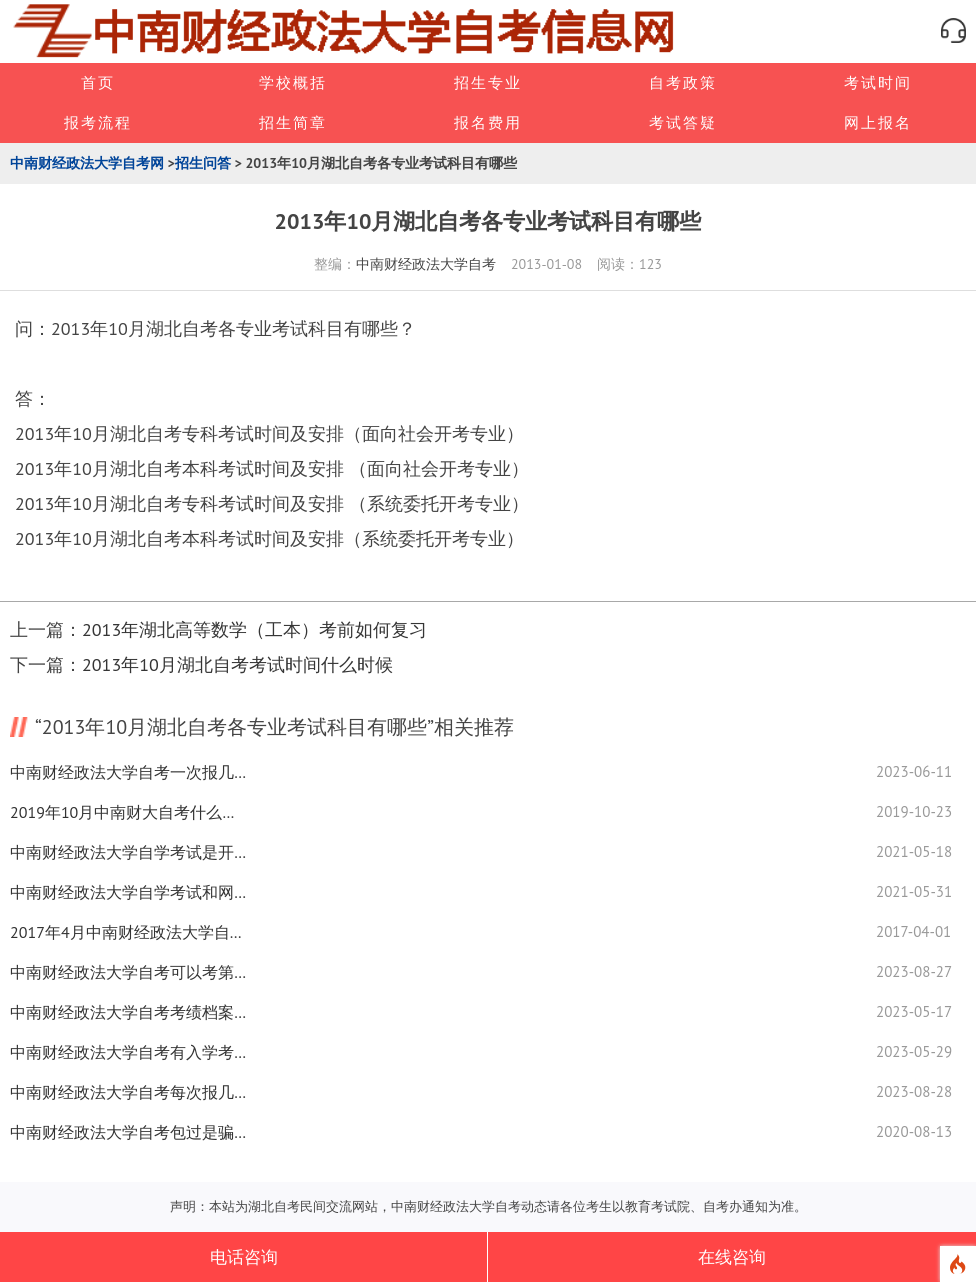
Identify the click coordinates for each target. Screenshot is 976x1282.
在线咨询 (732, 1257)
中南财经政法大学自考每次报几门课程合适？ (130, 1092)
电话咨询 (244, 1257)
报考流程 (98, 122)
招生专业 (488, 82)
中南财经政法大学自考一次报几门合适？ (130, 772)
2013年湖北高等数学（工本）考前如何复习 (254, 629)
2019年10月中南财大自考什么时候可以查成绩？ (130, 812)
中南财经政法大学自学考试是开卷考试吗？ (130, 852)
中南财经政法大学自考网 (87, 163)
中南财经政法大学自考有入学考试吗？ (130, 1052)
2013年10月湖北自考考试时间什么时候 (237, 664)
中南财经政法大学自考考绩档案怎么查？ (130, 1012)
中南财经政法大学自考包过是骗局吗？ (130, 1132)
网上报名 (878, 122)
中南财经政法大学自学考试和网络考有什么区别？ (130, 892)
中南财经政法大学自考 (426, 264)
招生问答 (203, 163)
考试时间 (878, 82)
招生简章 (293, 122)
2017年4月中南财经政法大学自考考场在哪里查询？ (130, 932)
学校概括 (293, 82)
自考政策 (683, 82)
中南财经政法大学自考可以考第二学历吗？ (130, 972)
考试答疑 (683, 122)
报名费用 (488, 122)
